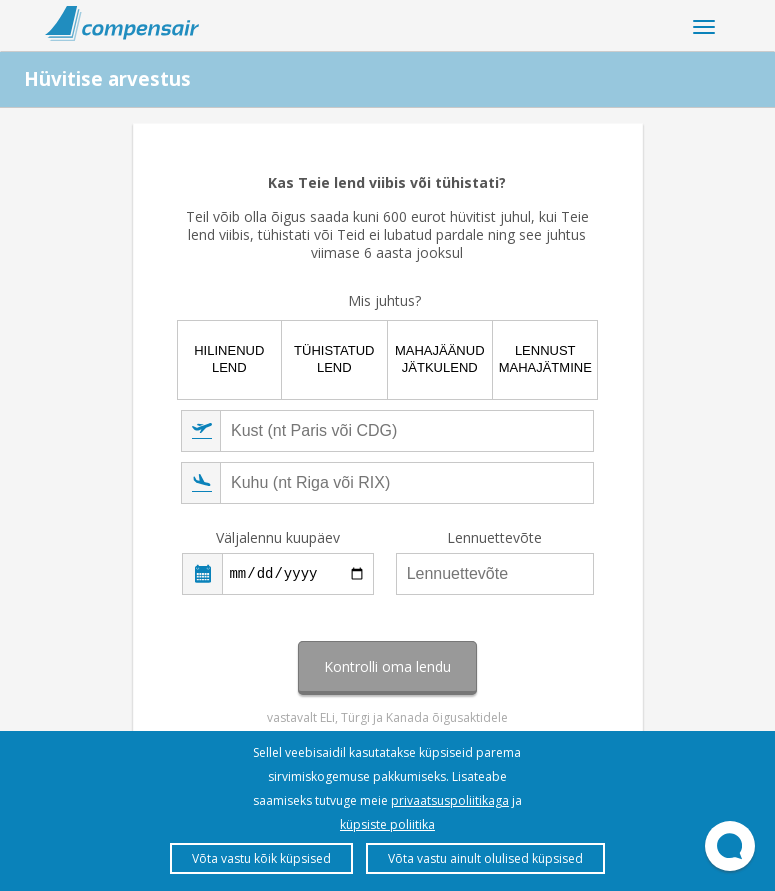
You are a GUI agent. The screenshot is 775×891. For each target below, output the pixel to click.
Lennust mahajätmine (545, 359)
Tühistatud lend (334, 359)
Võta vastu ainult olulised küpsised (485, 858)
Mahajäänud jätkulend (440, 359)
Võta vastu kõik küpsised (261, 858)
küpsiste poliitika (387, 824)
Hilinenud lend (229, 359)
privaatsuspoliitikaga (450, 800)
